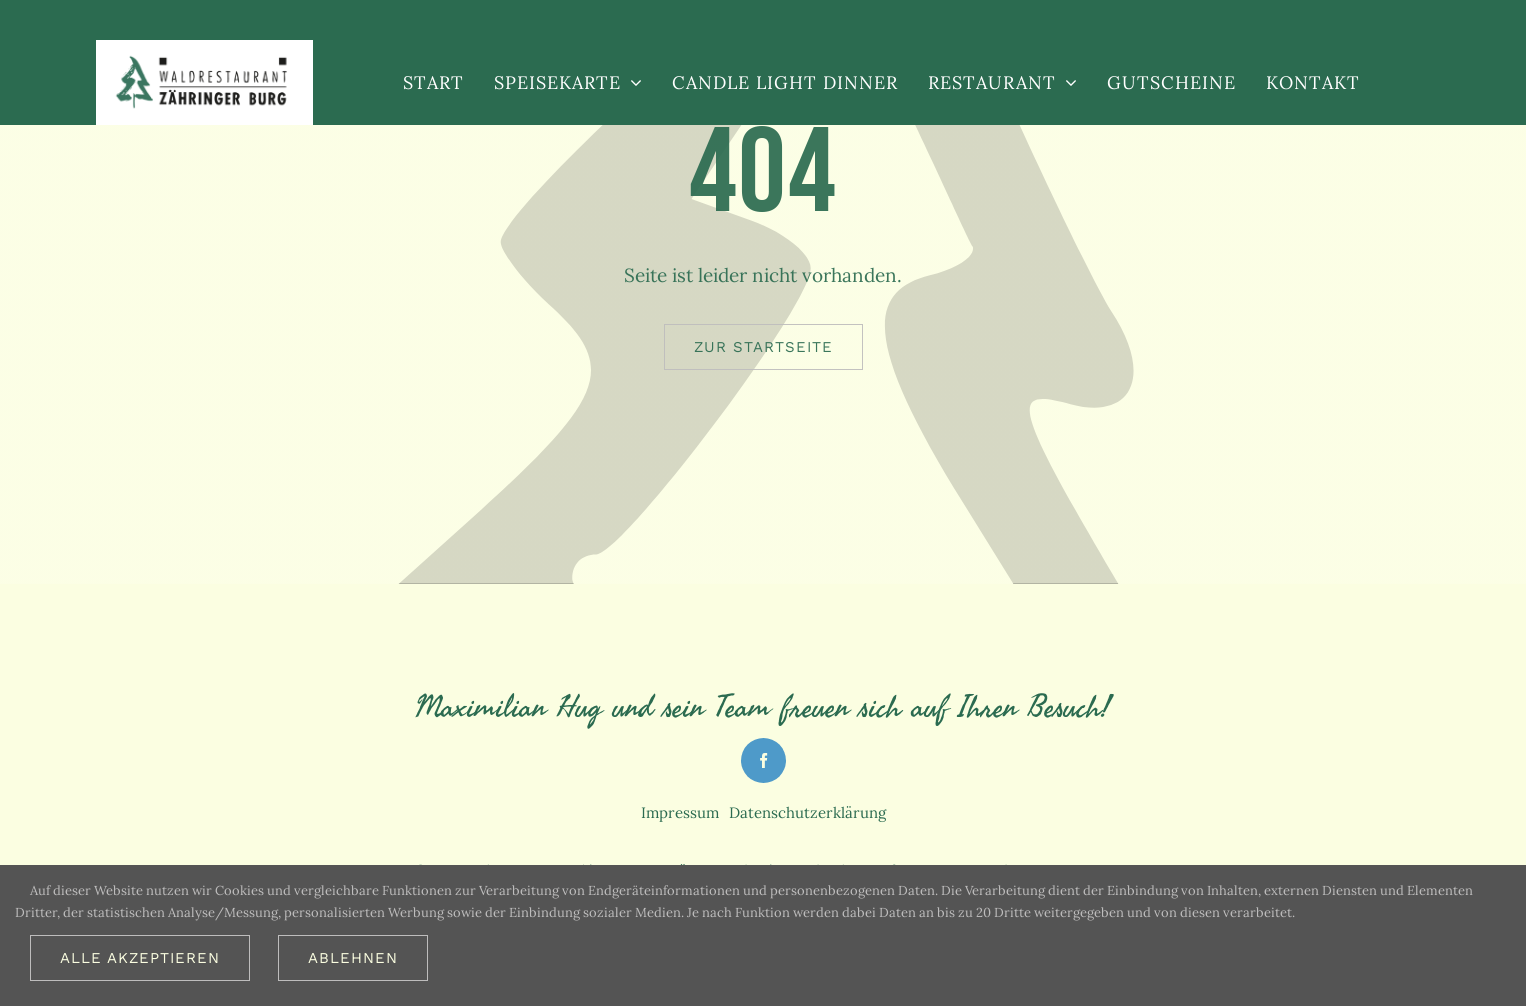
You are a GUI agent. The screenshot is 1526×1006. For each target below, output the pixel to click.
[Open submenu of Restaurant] (1066, 82)
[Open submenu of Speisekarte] (631, 82)
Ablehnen (353, 958)
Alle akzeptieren (140, 958)
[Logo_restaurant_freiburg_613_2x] (204, 62)
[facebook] (763, 760)
